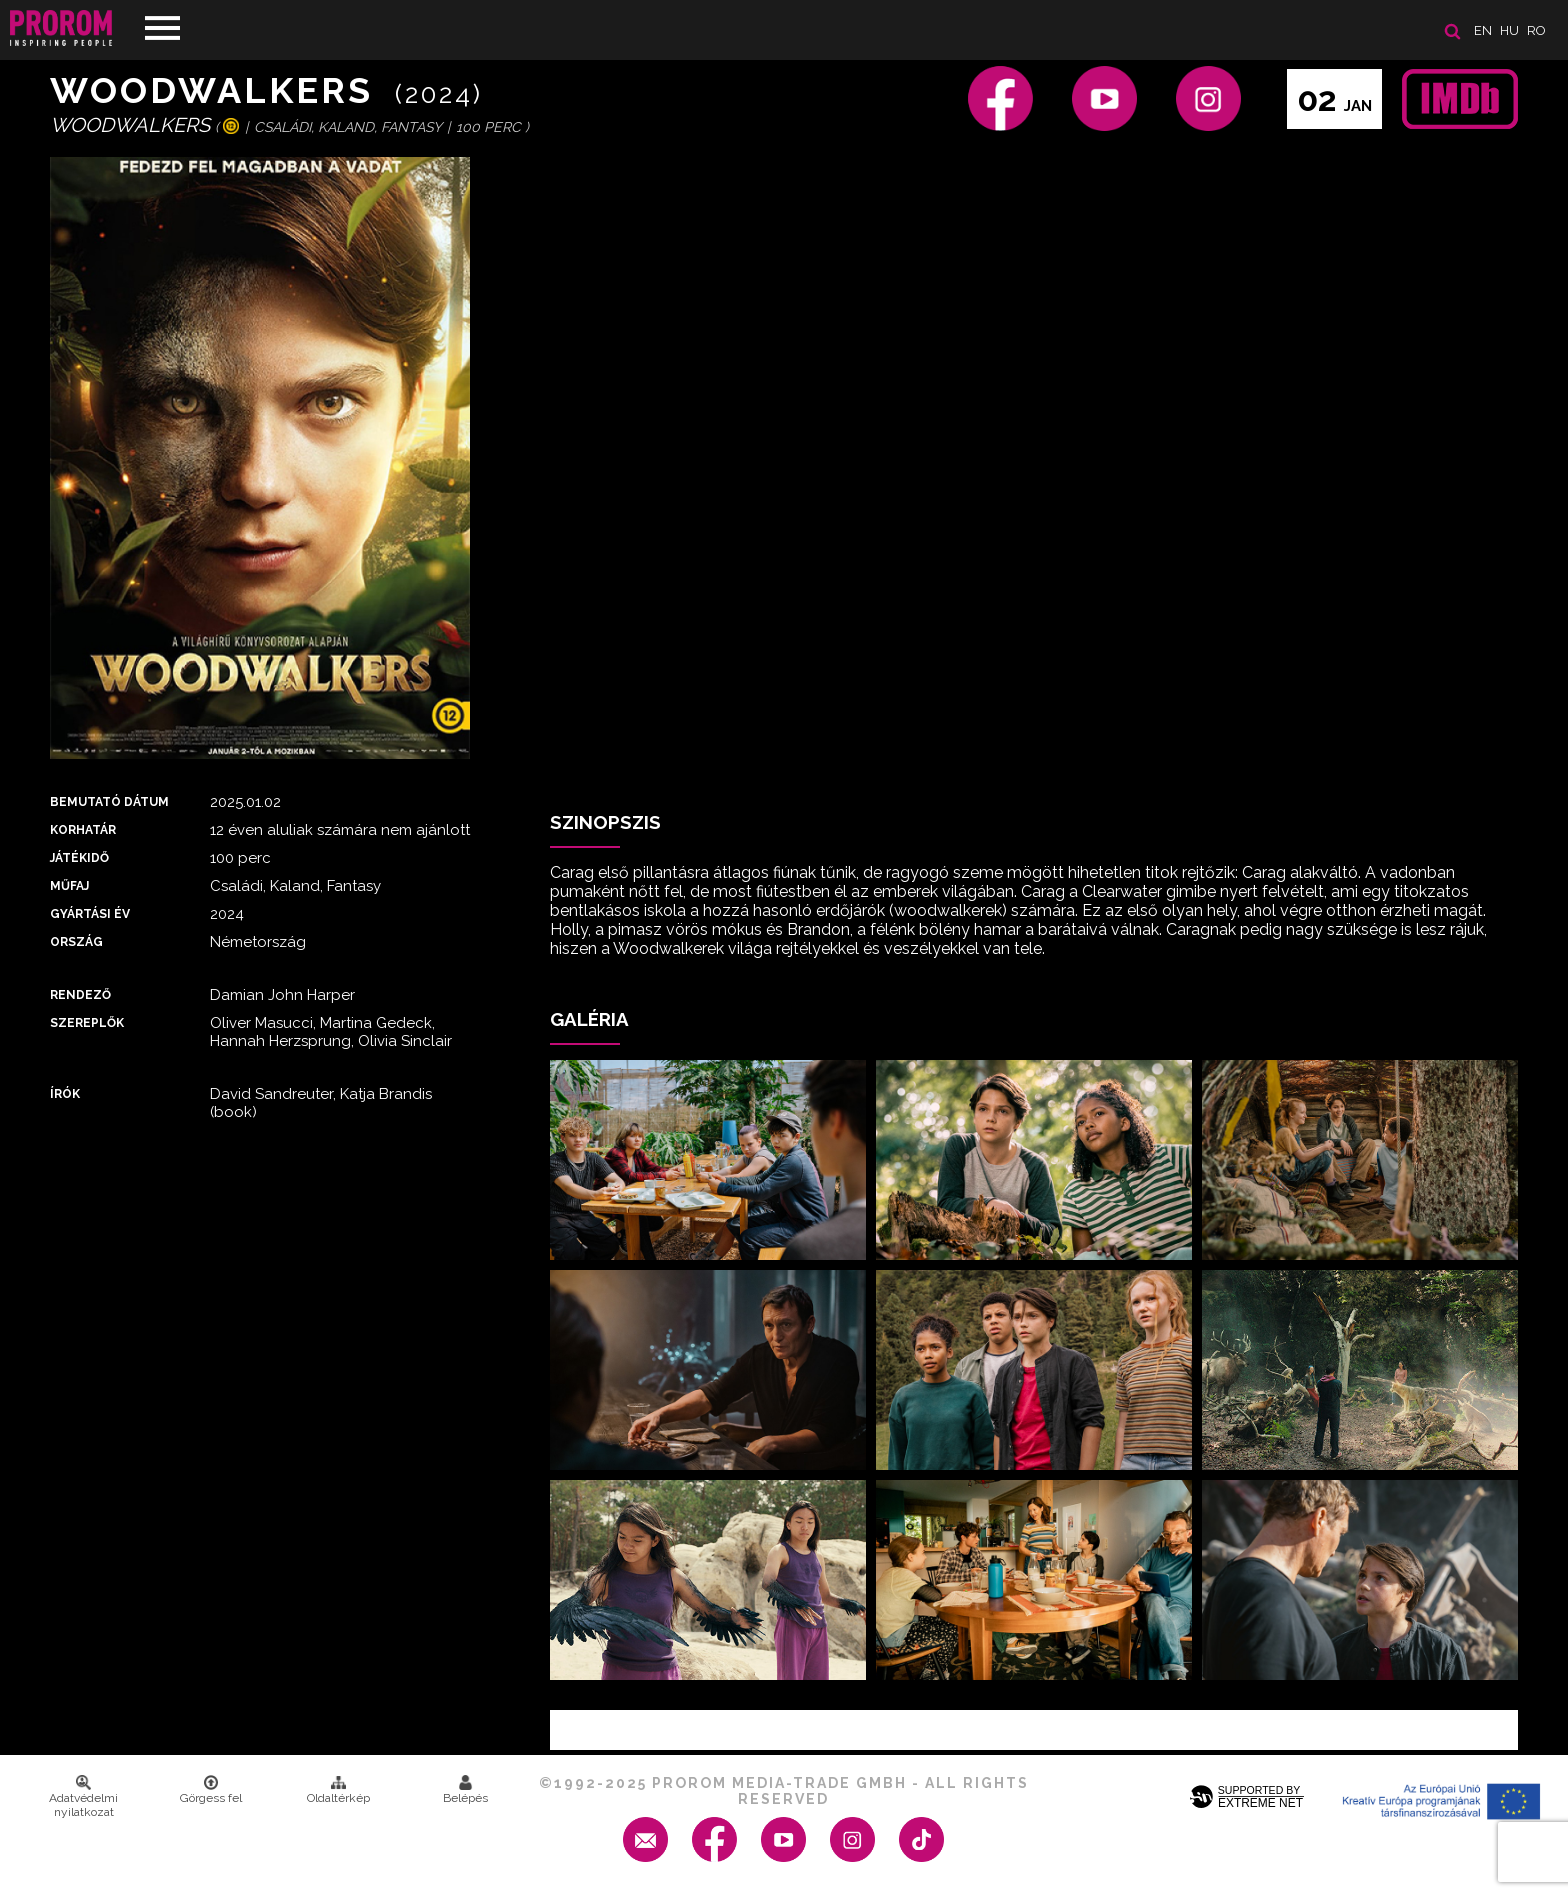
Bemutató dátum (109, 802)
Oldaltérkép (338, 1790)
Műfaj (69, 886)
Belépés (465, 1790)
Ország (76, 942)
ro (1536, 30)
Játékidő (79, 858)
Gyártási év (90, 914)
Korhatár (83, 830)
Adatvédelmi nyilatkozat (83, 1797)
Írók (65, 1094)
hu (1509, 30)
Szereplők (87, 1023)
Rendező (80, 995)
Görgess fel (211, 1790)
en (1483, 30)
